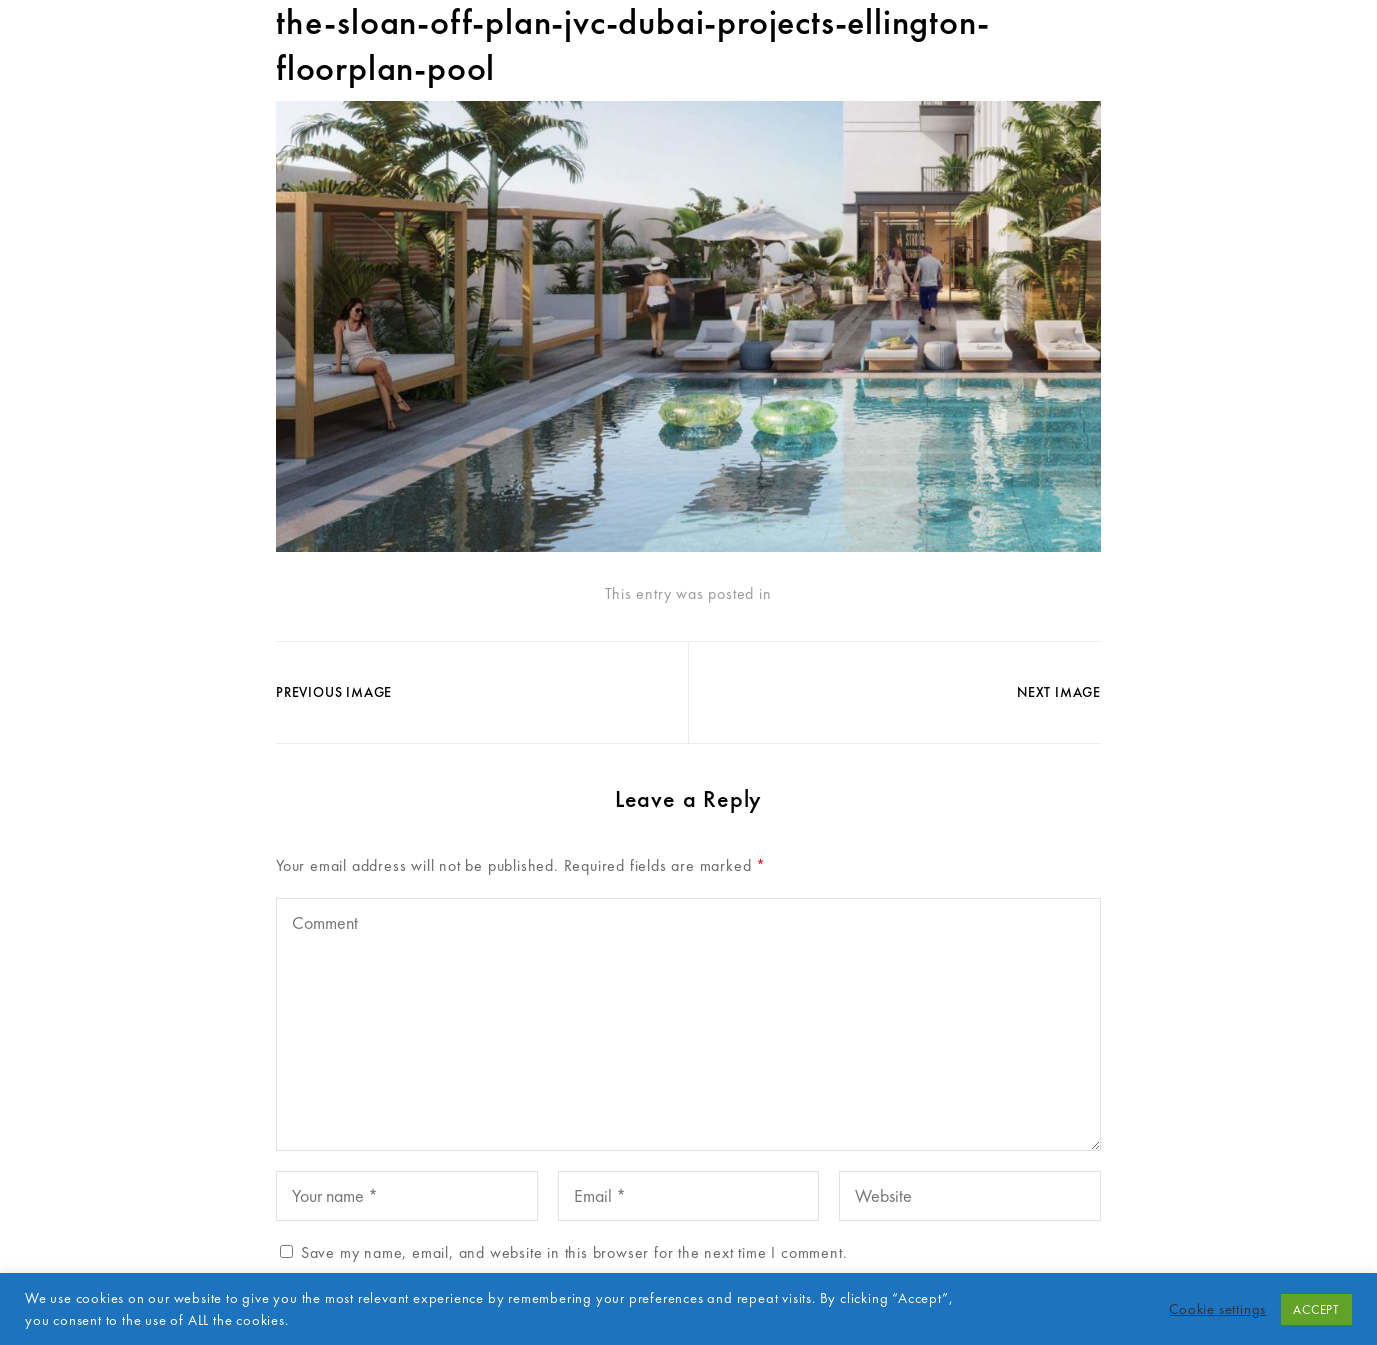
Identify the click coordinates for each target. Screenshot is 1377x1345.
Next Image (1059, 692)
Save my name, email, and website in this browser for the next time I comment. (574, 1252)
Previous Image (334, 692)
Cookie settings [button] (1217, 1309)
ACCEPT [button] (1316, 1309)
